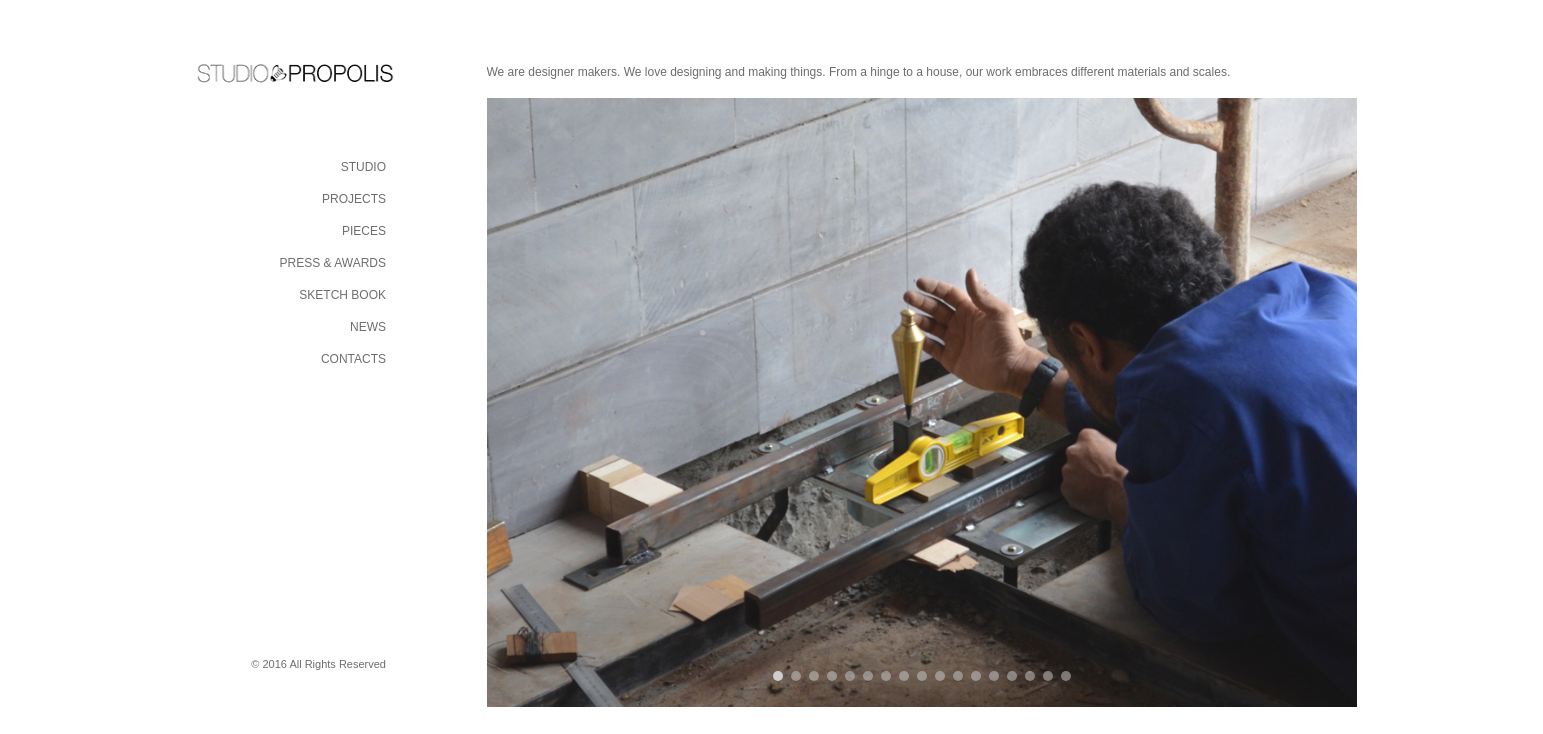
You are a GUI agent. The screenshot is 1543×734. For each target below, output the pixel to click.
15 (1030, 676)
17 (1066, 676)
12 (976, 676)
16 (1048, 676)
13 (994, 676)
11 (958, 676)
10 (940, 676)
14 (1012, 676)
